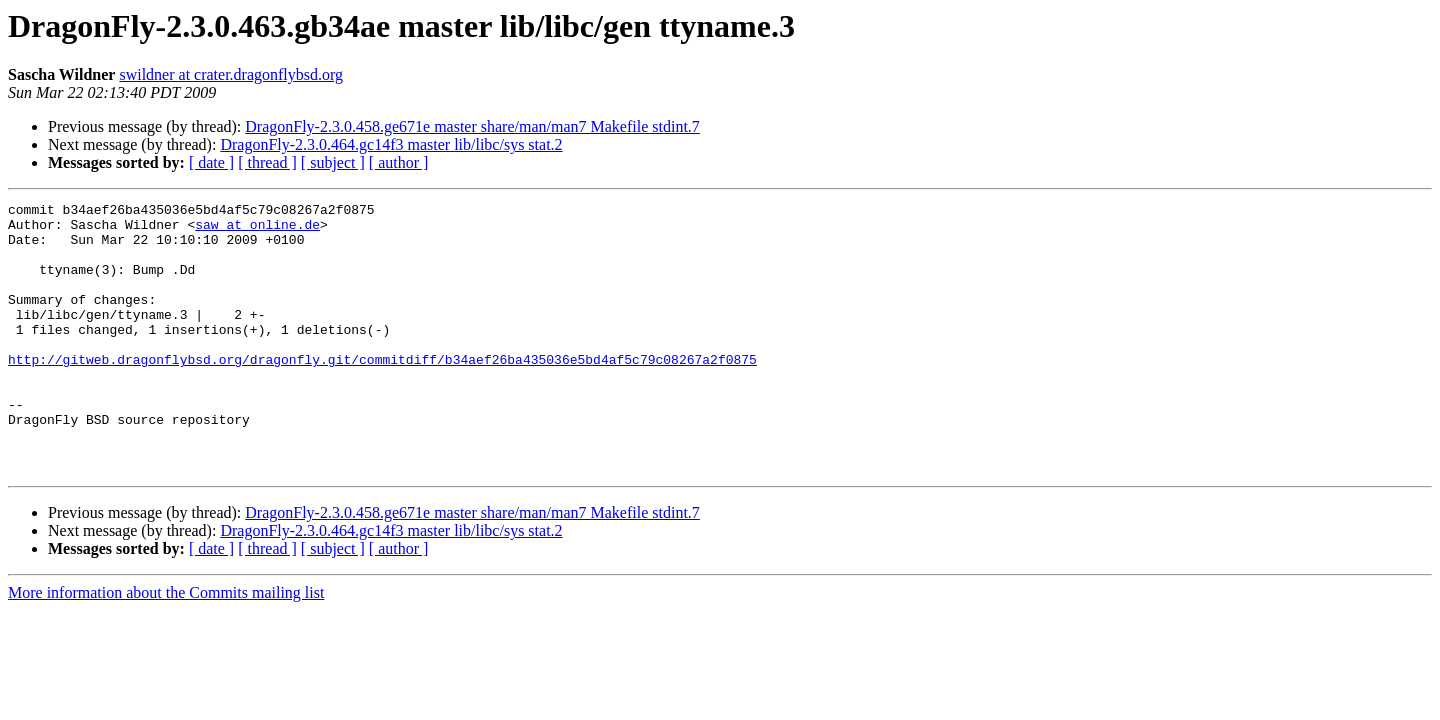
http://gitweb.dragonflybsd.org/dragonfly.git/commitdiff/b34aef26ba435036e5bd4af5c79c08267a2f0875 (382, 392)
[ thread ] (267, 162)
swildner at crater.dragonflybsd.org (231, 74)
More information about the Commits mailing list (166, 646)
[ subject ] (333, 162)
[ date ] (211, 162)
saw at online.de (257, 230)
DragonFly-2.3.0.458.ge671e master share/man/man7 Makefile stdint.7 (472, 126)
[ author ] (399, 162)
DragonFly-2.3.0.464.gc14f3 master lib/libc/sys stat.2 (391, 144)
